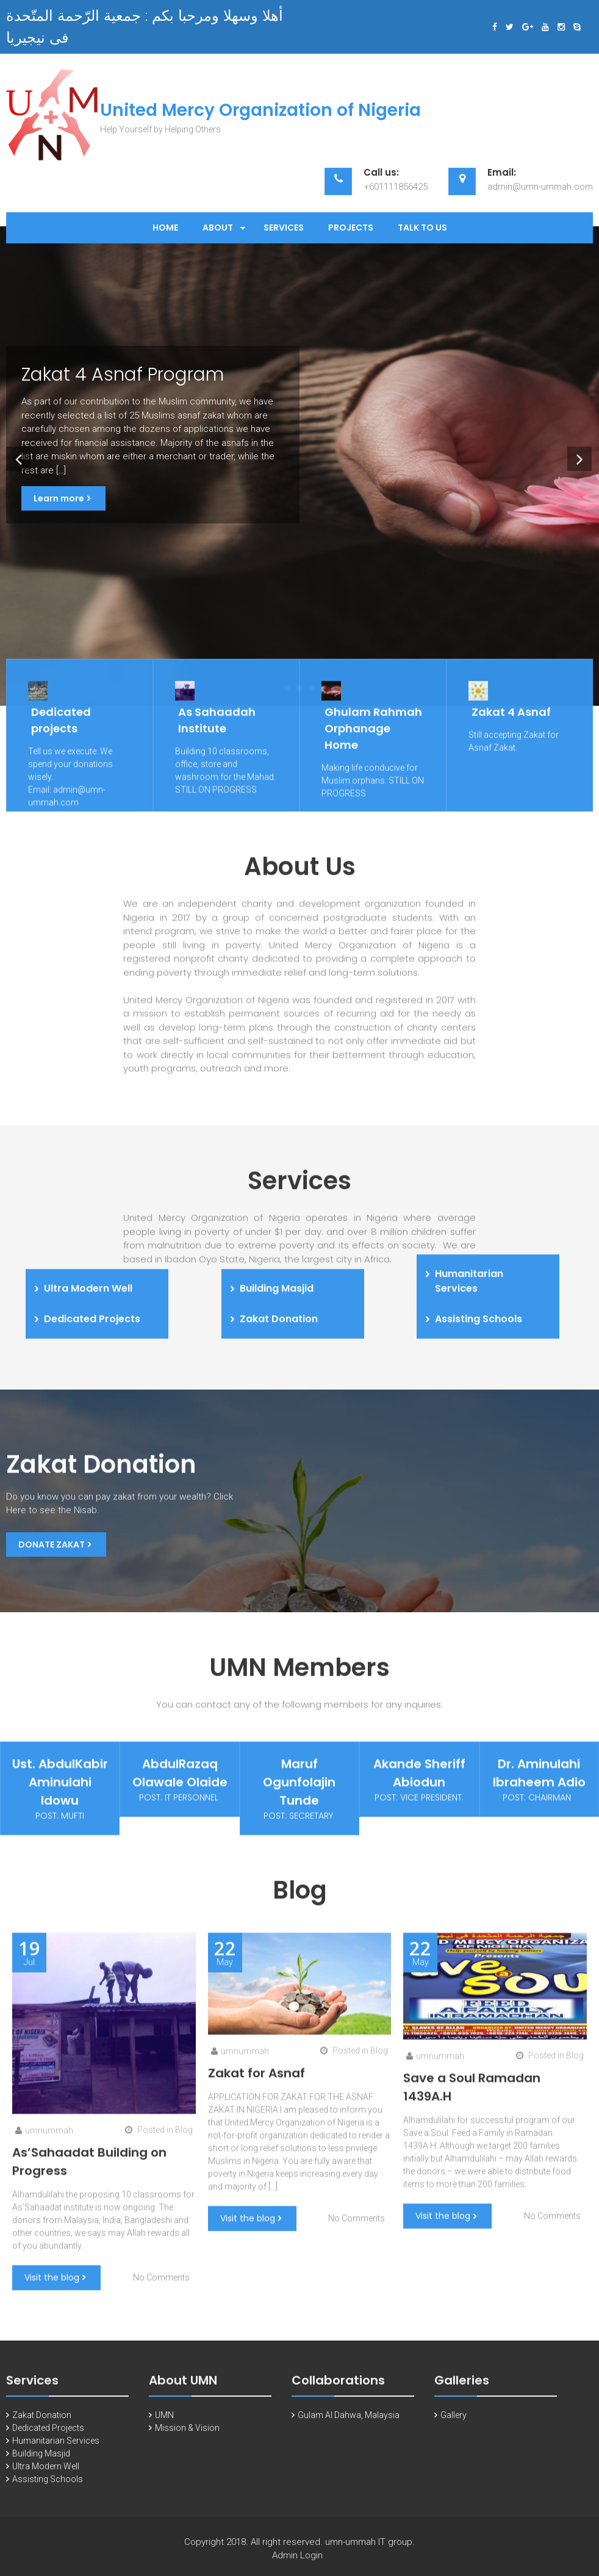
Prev (16, 456)
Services (284, 227)
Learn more (59, 498)
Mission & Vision (187, 2436)
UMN (164, 2423)
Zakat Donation (41, 2423)
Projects (350, 227)
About (218, 227)
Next (577, 456)
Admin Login (297, 2564)
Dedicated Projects (48, 2436)
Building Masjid (41, 2462)
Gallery (453, 2423)
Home (165, 227)
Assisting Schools (47, 2487)
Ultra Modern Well (45, 2475)
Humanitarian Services (55, 2449)
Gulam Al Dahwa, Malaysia (349, 2423)
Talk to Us (422, 227)
